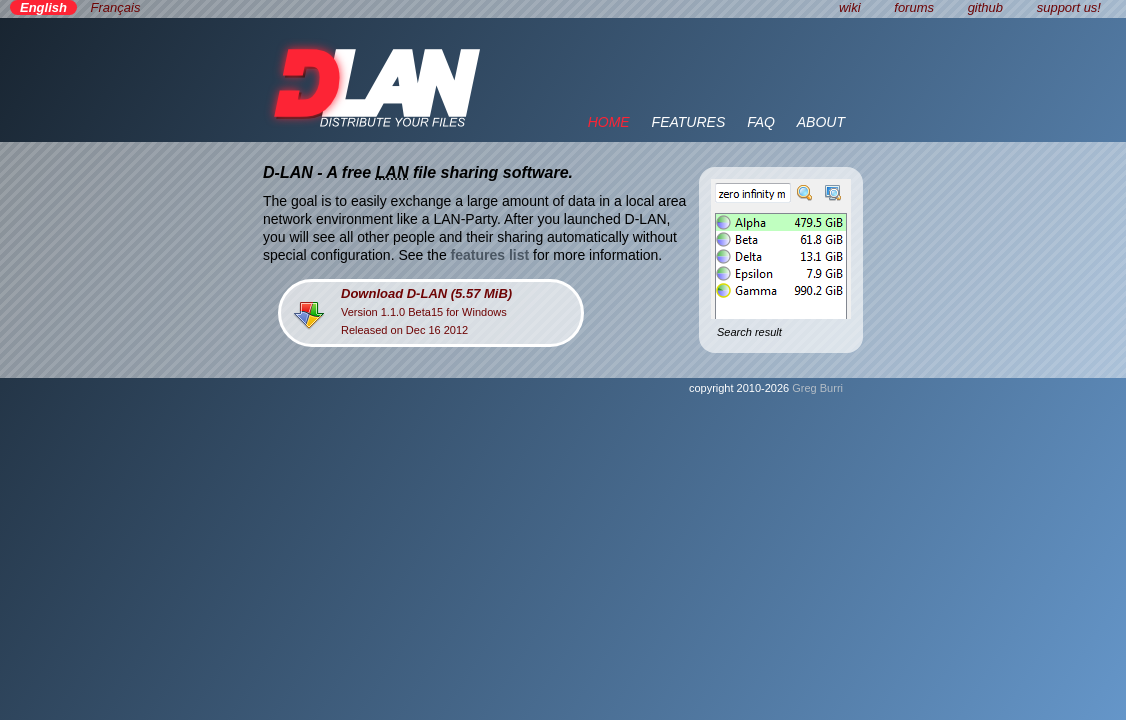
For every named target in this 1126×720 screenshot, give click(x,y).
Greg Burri (817, 388)
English (43, 7)
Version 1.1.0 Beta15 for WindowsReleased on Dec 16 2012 (426, 311)
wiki (850, 7)
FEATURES (689, 122)
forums (914, 7)
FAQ (761, 122)
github (985, 7)
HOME (609, 122)
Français (116, 7)
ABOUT (821, 122)
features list (490, 255)
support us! (1069, 7)
